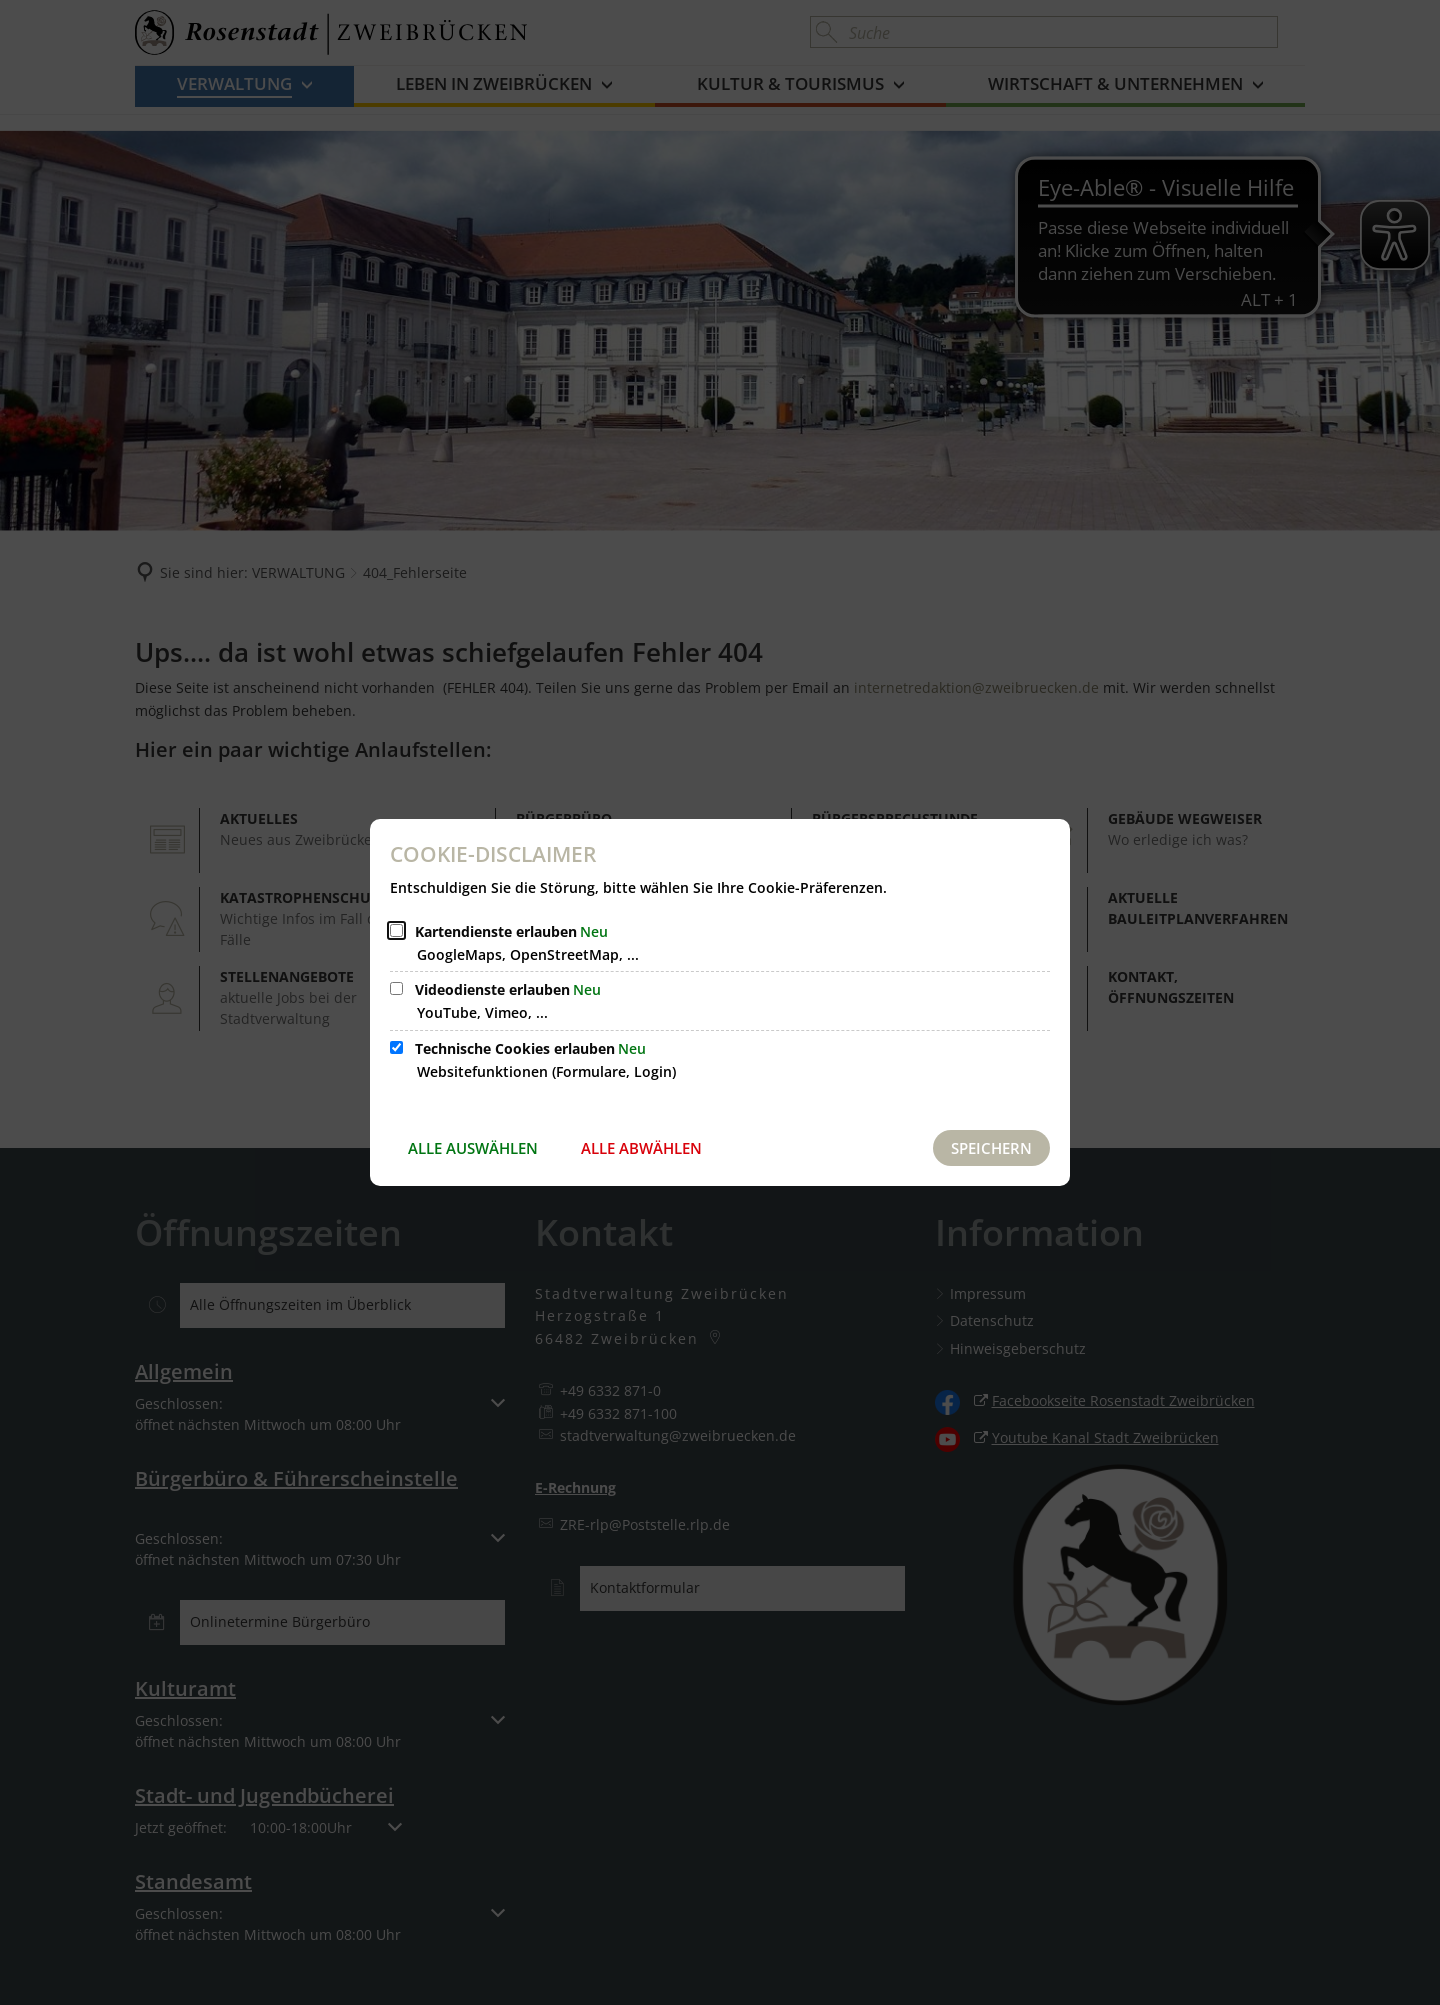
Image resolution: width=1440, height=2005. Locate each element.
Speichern (991, 1148)
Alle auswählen (473, 1148)
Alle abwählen (641, 1148)
